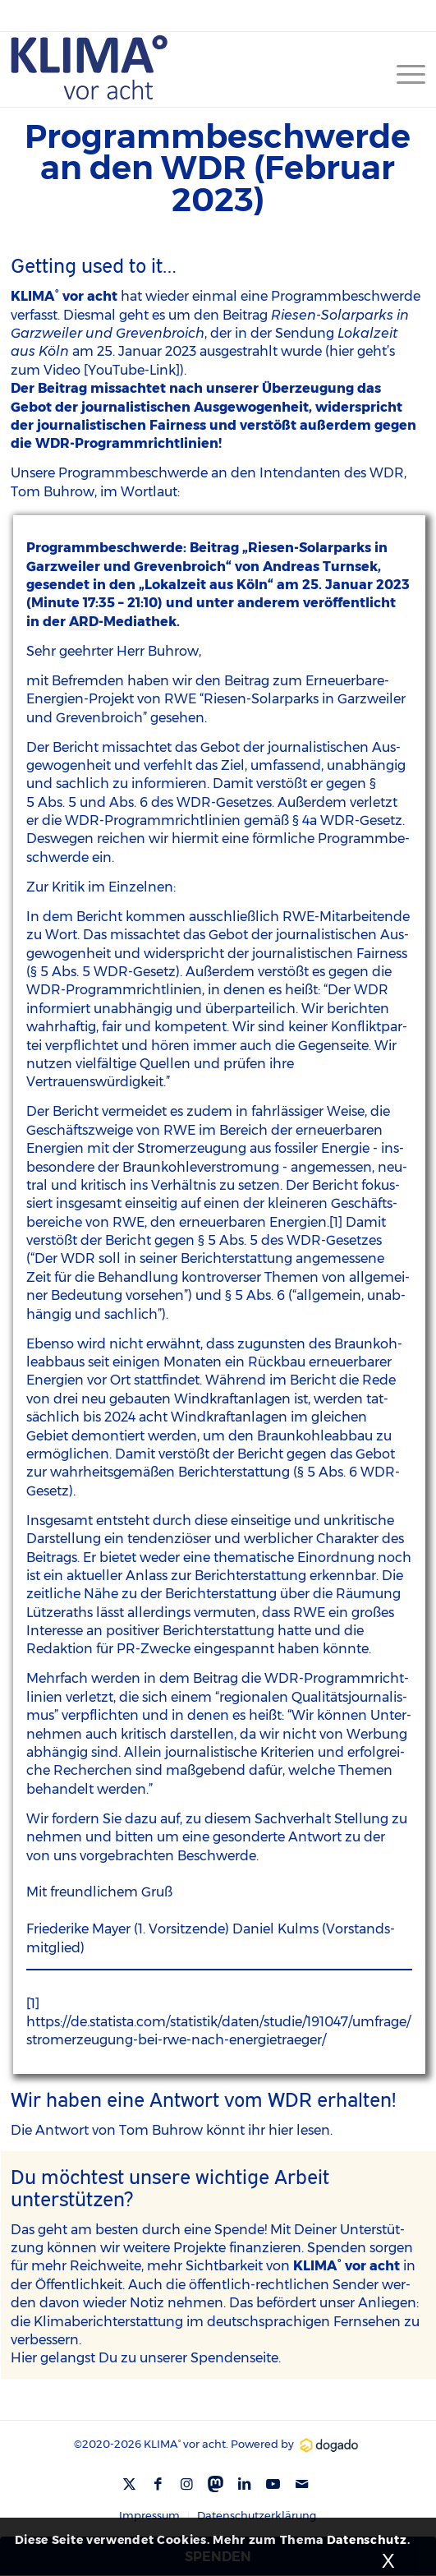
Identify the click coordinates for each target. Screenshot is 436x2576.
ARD (84, 621)
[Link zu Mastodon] (216, 2482)
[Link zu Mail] (302, 2484)
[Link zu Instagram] (187, 2484)
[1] (335, 1222)
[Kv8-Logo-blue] (176, 67)
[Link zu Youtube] (273, 2484)
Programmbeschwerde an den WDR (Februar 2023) (218, 167)
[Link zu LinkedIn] (244, 2484)
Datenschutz (367, 2539)
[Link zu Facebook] (158, 2484)
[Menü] (402, 74)
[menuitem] (402, 74)
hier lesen (299, 2130)
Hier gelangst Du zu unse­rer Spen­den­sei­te (144, 2358)
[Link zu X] (129, 2484)
